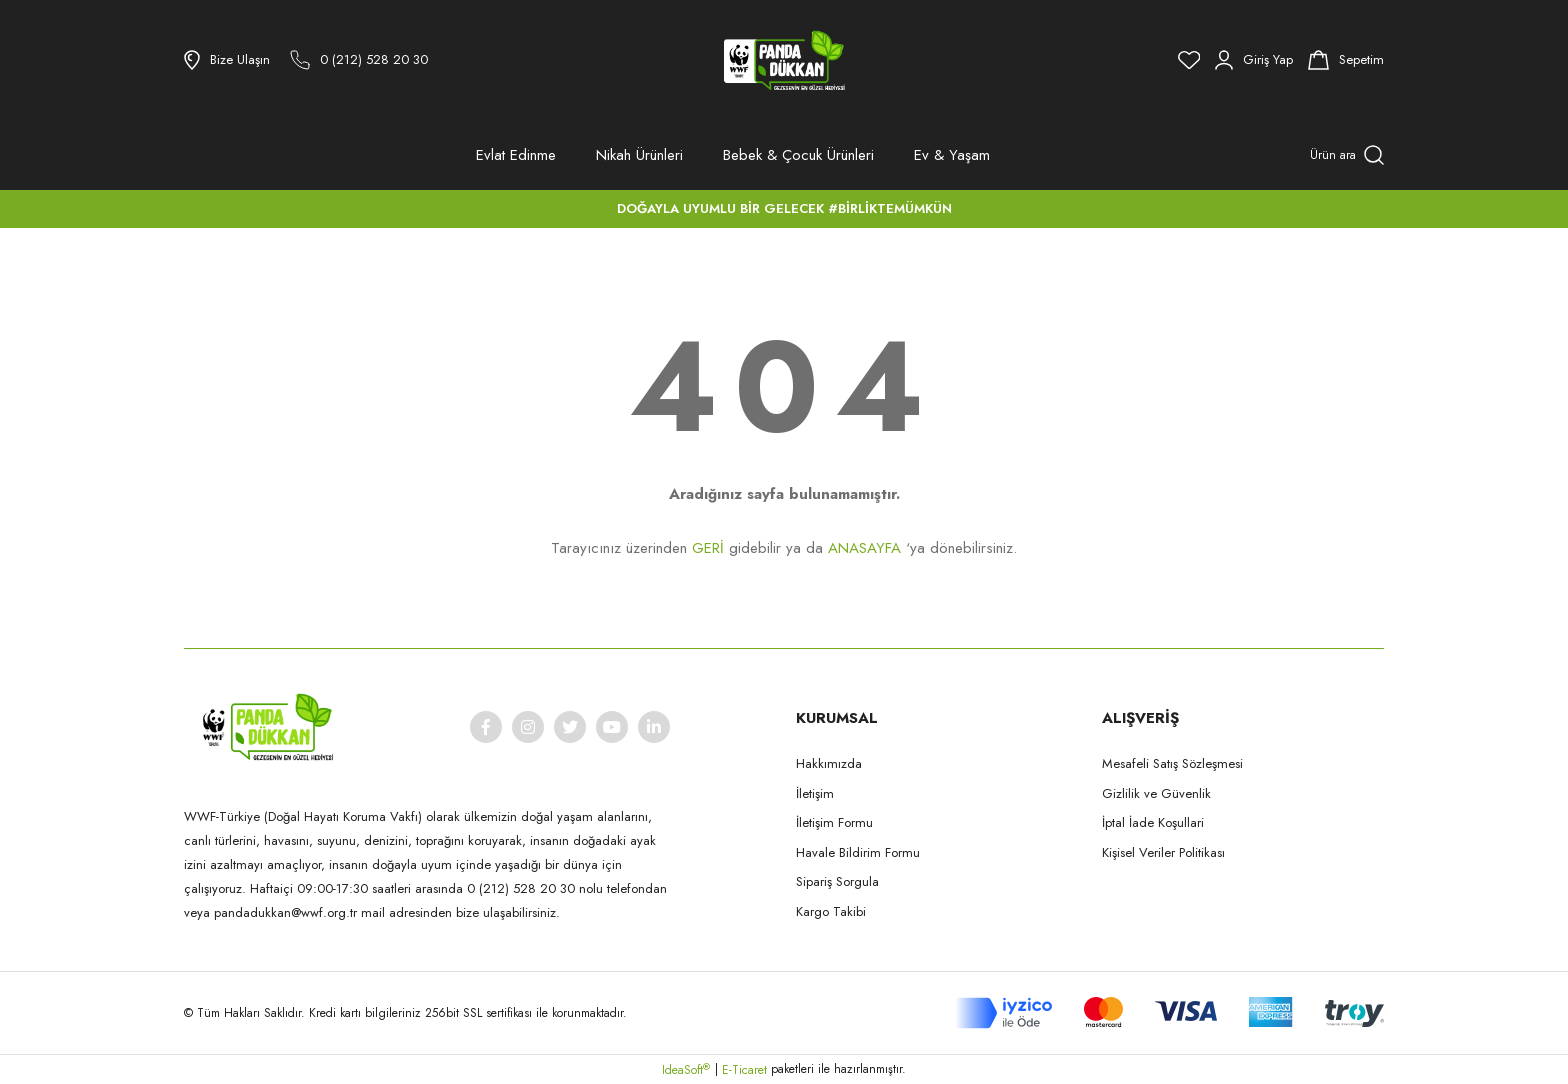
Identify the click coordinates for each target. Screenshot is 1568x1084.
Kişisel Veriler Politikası (1163, 852)
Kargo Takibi (831, 911)
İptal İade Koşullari (1153, 822)
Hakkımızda (829, 763)
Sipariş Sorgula (837, 881)
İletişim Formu (834, 822)
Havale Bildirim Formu (858, 852)
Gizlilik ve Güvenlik (1156, 793)
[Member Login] (1254, 60)
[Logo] (784, 60)
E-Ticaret (744, 1070)
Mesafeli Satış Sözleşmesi (1172, 763)
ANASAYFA (864, 548)
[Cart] (1346, 60)
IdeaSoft (686, 1070)
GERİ (708, 548)
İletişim (815, 793)
